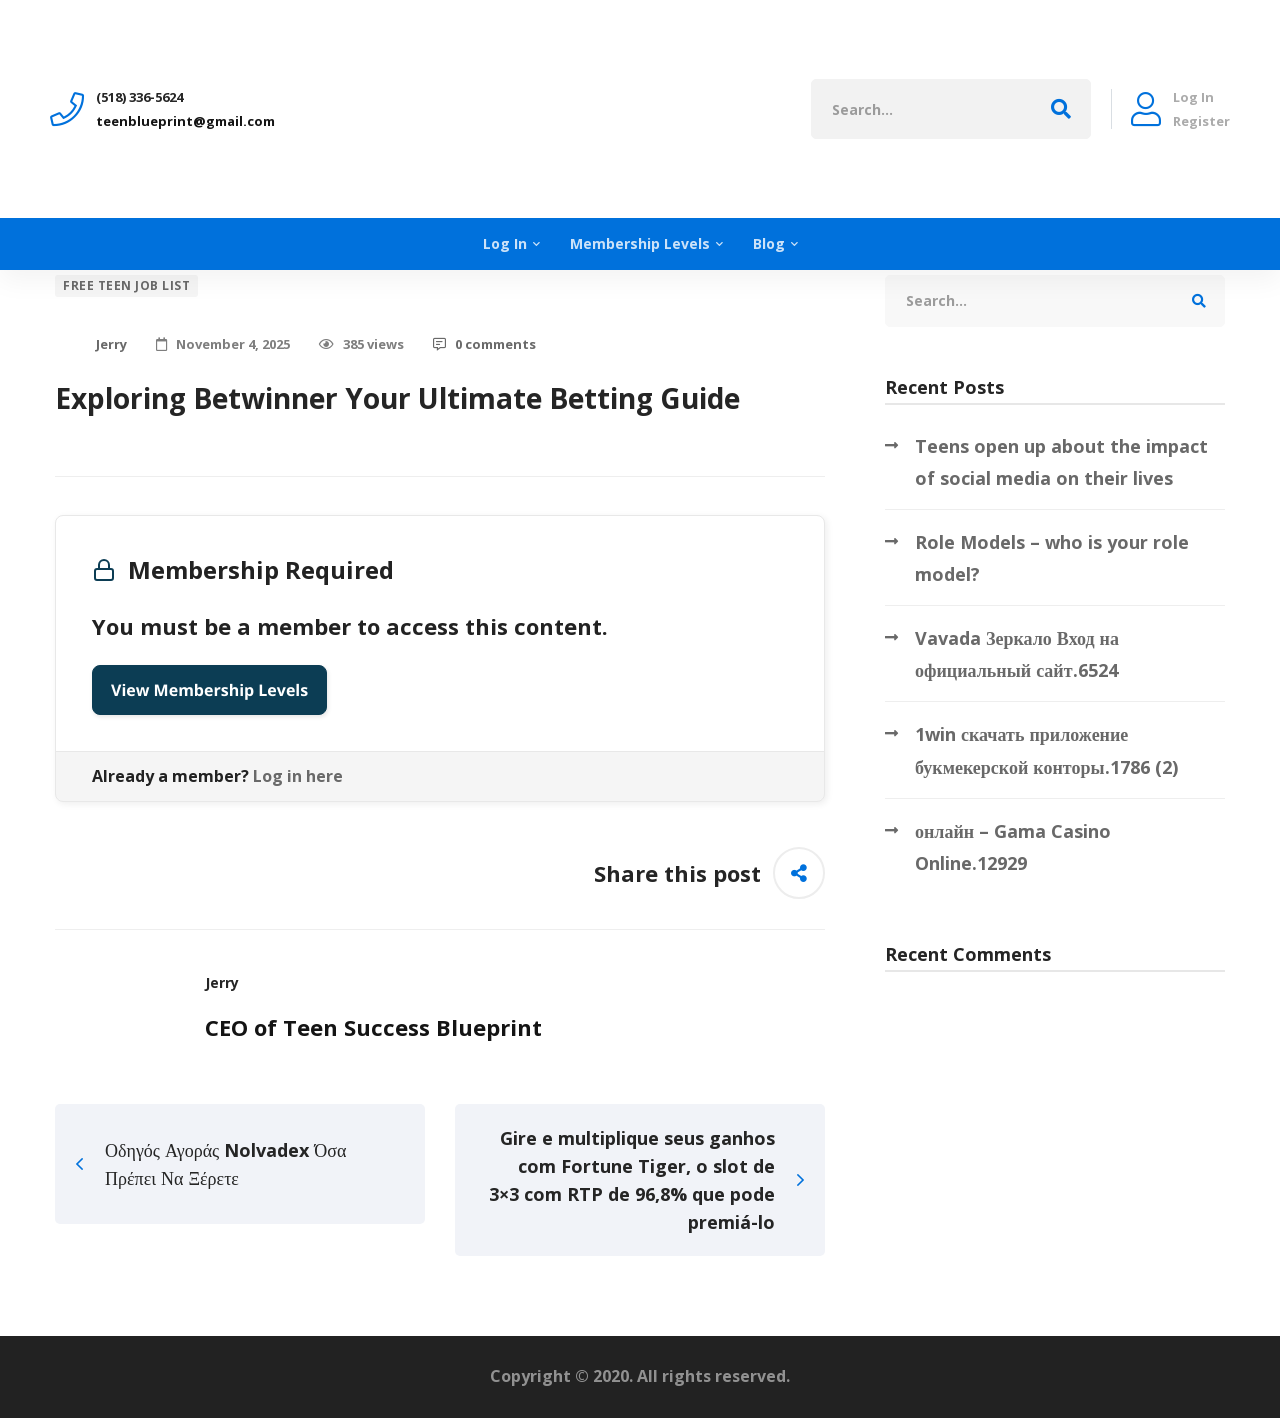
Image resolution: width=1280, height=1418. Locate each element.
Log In (1193, 97)
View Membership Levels (209, 690)
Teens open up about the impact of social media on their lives (1061, 462)
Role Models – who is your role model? (1052, 558)
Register (1201, 121)
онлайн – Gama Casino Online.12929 (1013, 847)
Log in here (298, 776)
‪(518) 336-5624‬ (139, 97)
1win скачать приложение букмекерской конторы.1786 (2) (1046, 750)
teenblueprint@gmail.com (185, 121)
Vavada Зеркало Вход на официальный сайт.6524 (1017, 654)
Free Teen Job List (126, 285)
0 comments (484, 344)
